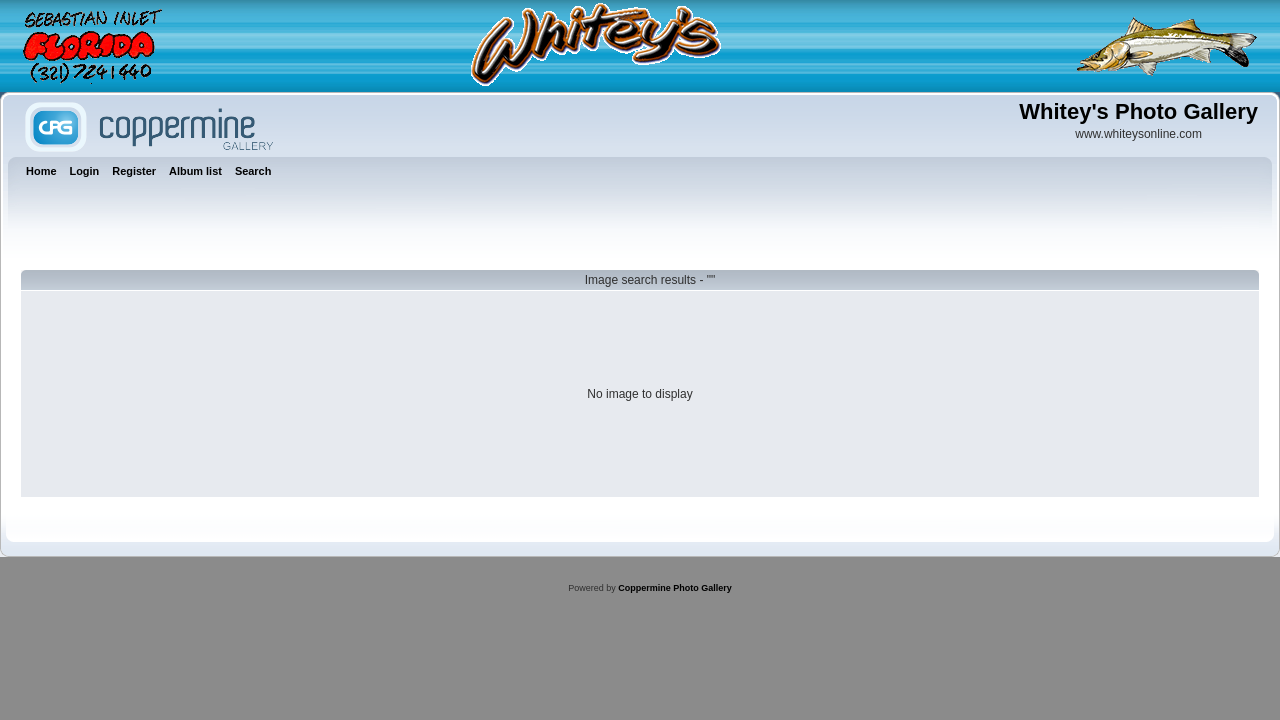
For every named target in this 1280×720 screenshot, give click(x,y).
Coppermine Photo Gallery (675, 588)
